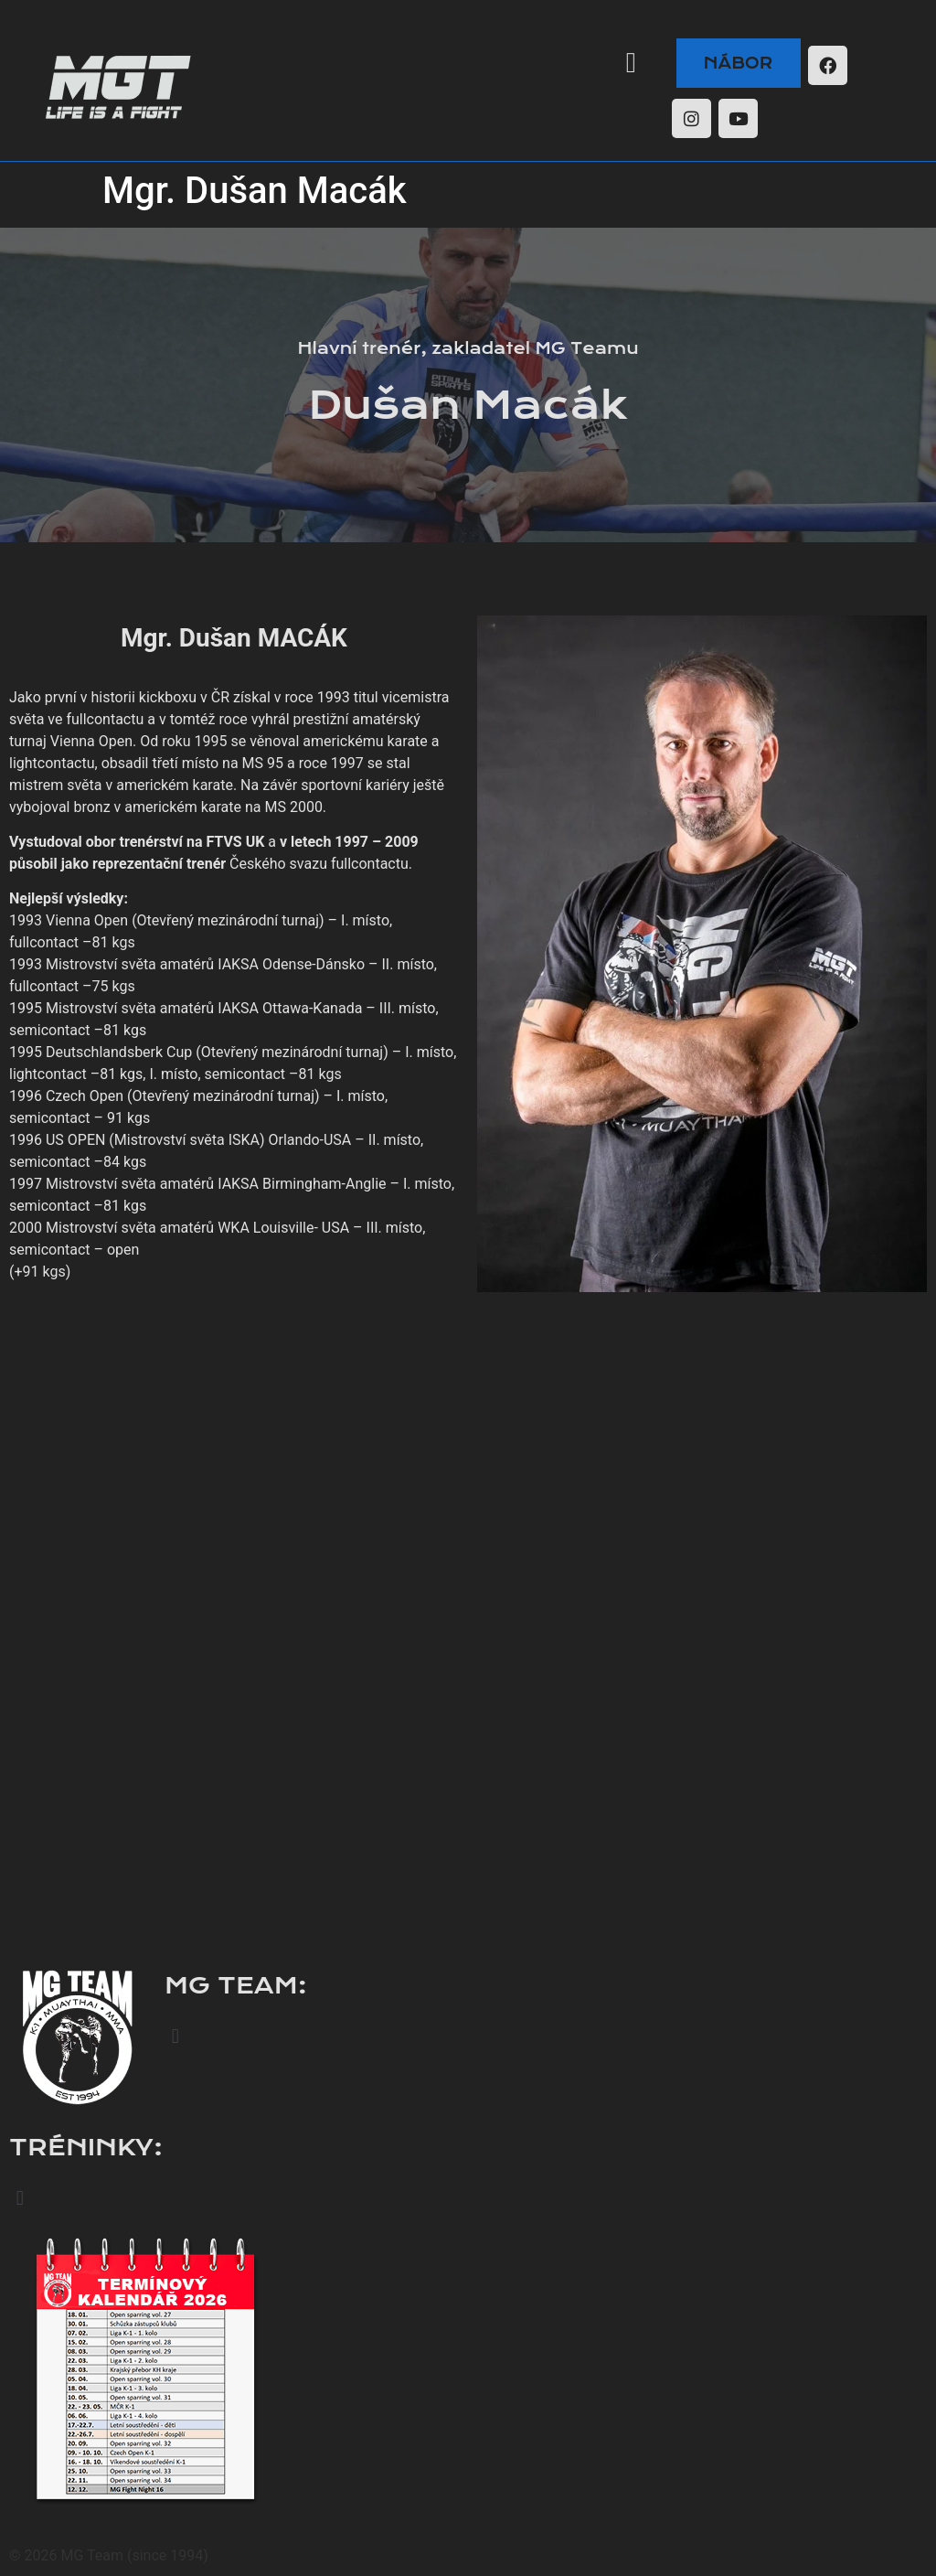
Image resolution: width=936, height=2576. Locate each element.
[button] (631, 62)
